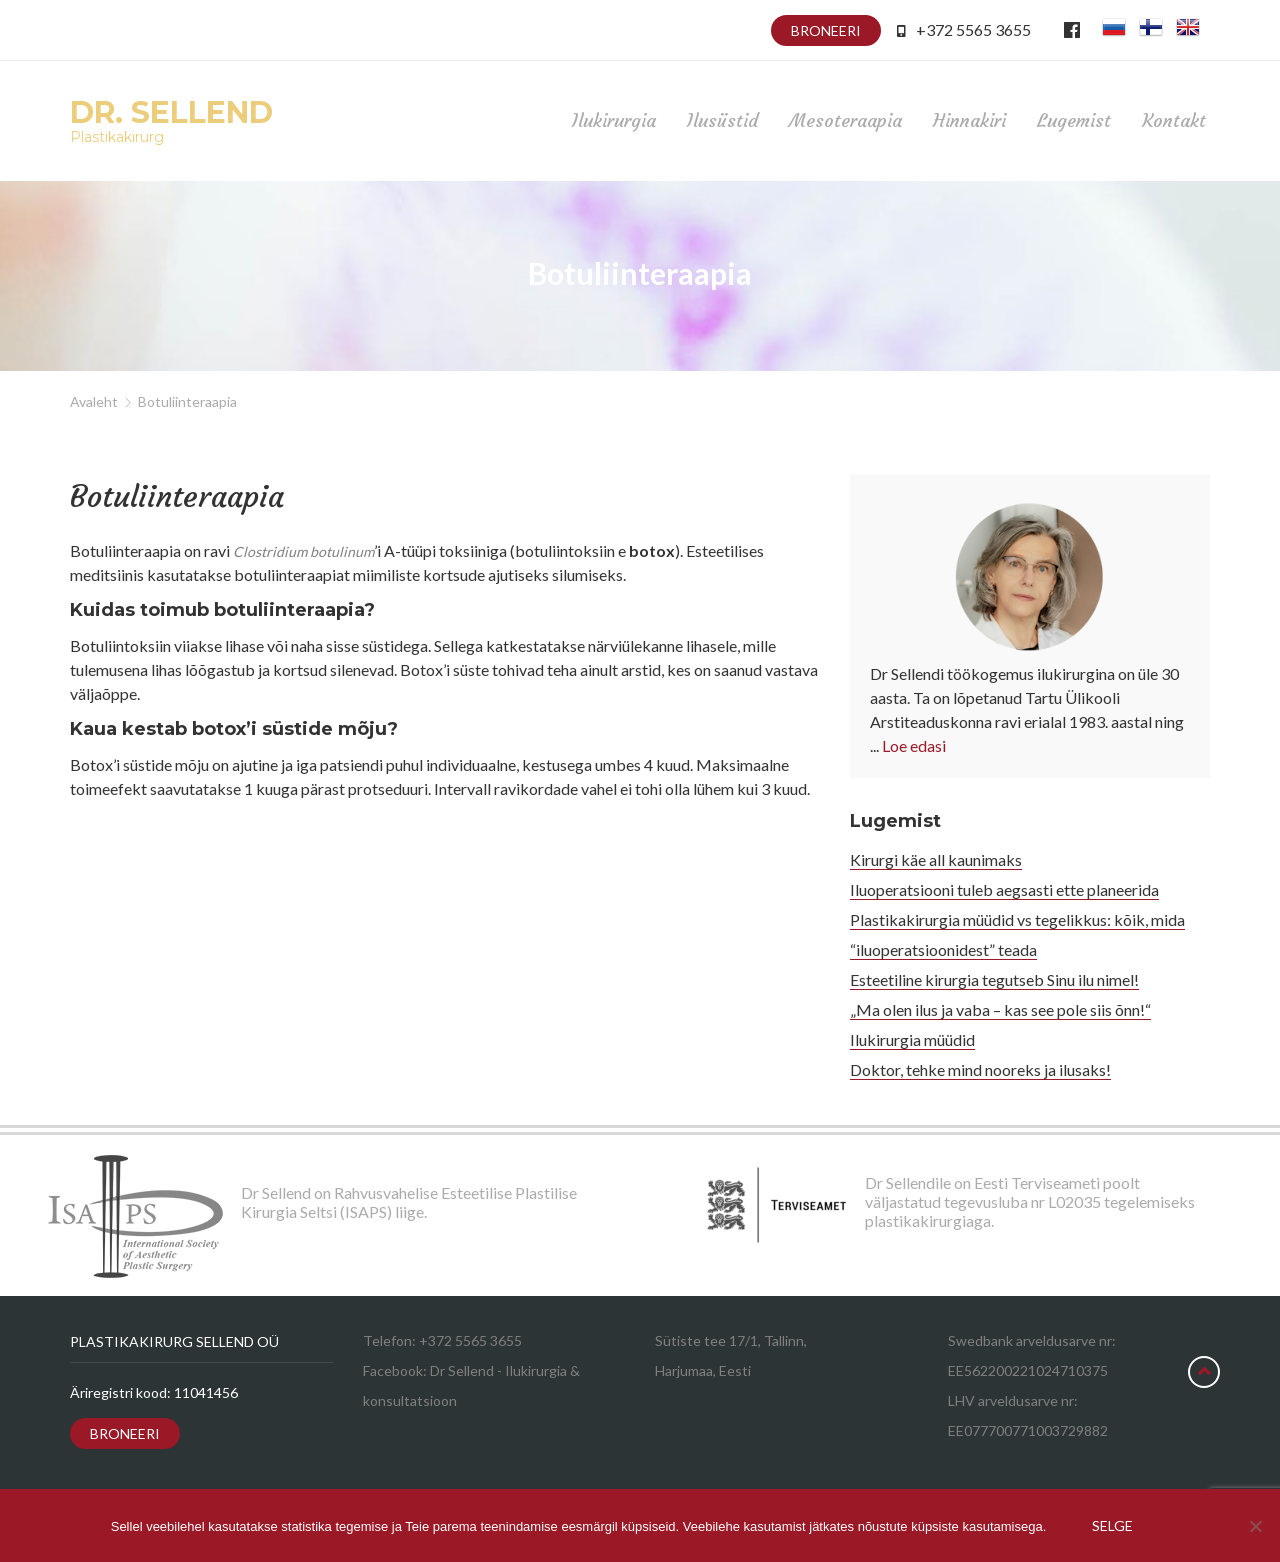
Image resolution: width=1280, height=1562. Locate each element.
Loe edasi (914, 745)
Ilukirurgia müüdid (912, 1039)
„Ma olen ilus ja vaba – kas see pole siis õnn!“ (1000, 1009)
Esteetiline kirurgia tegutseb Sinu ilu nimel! (994, 979)
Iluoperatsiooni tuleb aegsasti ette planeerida (1004, 889)
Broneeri (826, 30)
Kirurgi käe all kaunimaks (936, 859)
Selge (1112, 1525)
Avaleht (94, 401)
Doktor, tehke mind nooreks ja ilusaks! (980, 1069)
